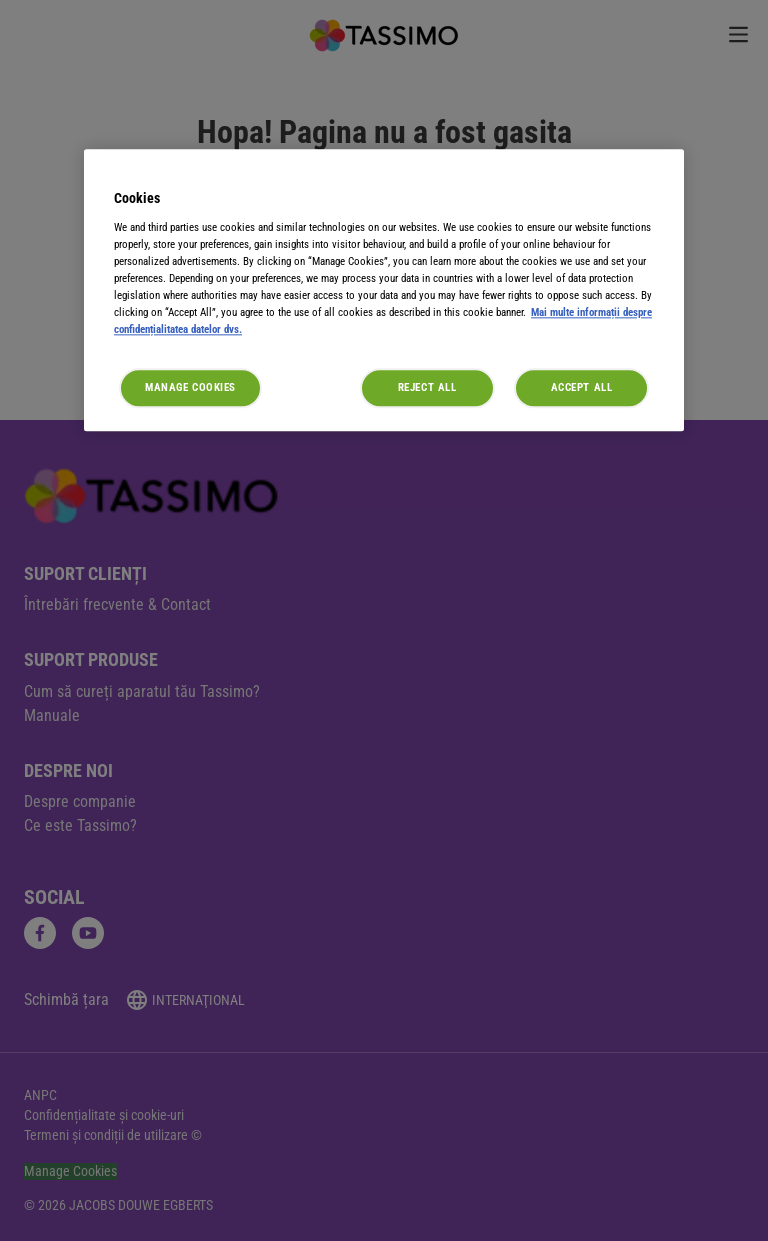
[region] (384, 290)
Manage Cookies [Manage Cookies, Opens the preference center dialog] (190, 388)
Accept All (582, 388)
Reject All (427, 388)
